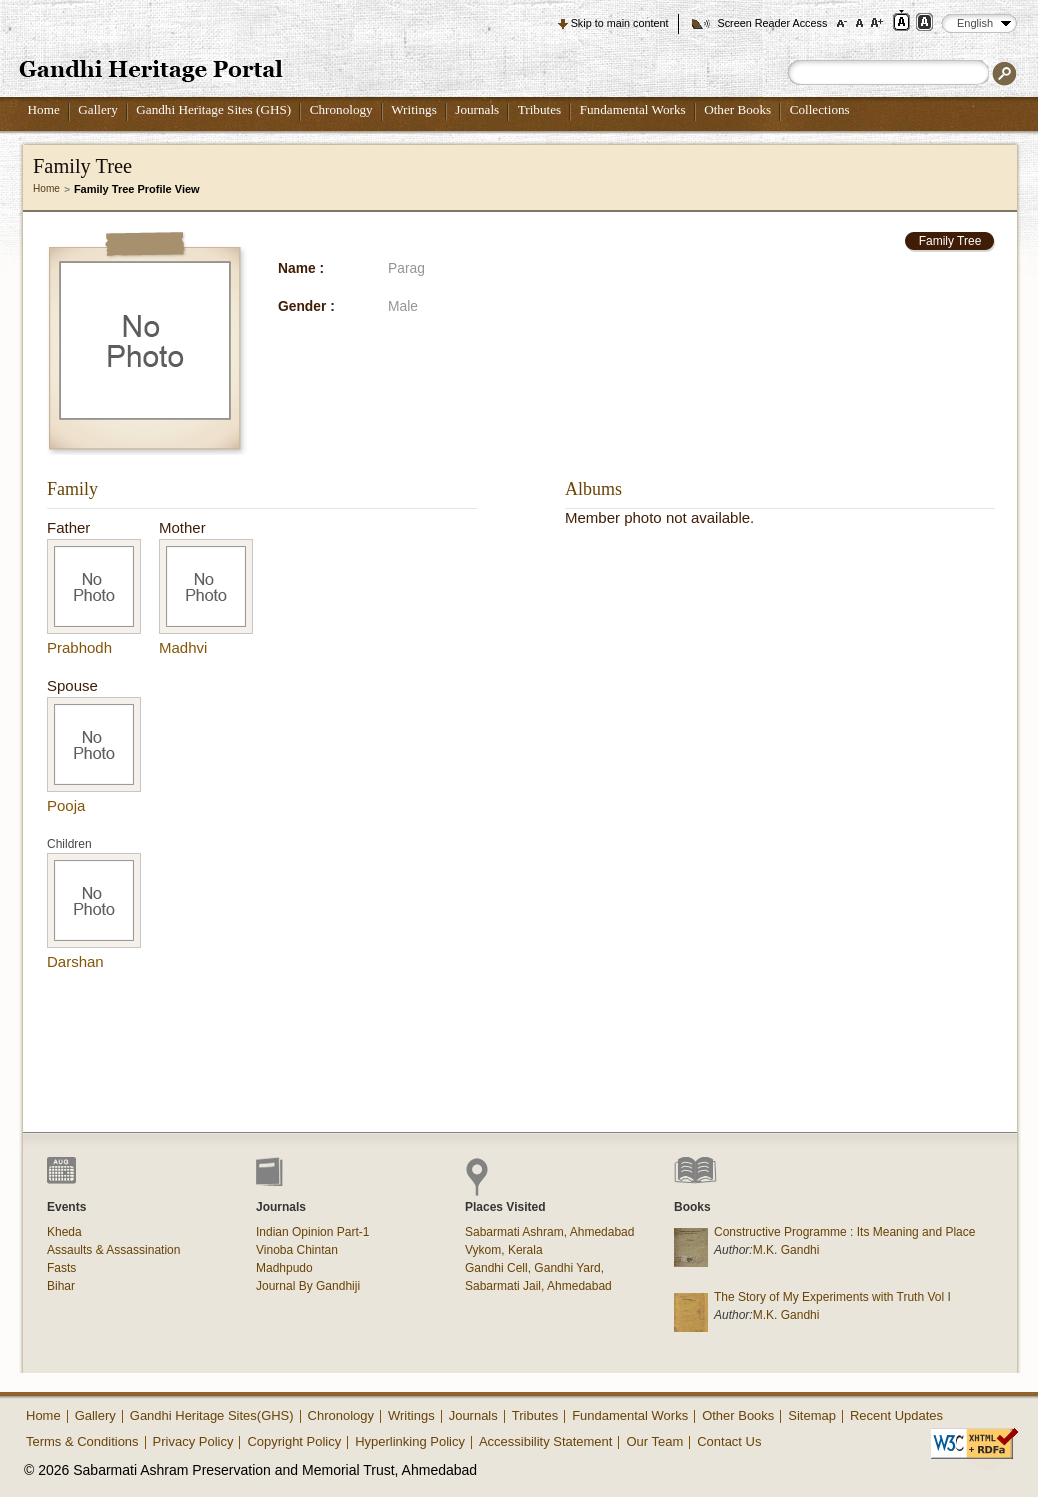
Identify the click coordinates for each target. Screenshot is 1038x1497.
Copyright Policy (294, 1441)
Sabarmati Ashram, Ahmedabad (549, 1232)
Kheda (64, 1232)
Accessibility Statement (546, 1441)
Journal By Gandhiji (308, 1286)
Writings (414, 109)
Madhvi (183, 647)
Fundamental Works (633, 109)
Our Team (654, 1441)
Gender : (306, 306)
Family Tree (950, 241)
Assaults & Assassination (113, 1250)
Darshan (75, 961)
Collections (820, 109)
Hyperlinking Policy (410, 1441)
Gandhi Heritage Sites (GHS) (213, 109)
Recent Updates (896, 1415)
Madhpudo (284, 1268)
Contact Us (729, 1441)
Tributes (539, 109)
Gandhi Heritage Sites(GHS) (212, 1415)
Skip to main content (620, 23)
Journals (477, 109)
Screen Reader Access (772, 23)
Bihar (61, 1286)
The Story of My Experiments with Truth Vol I (832, 1297)
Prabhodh (79, 647)
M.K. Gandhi (786, 1250)
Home (44, 109)
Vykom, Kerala (504, 1250)
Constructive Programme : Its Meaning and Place (844, 1232)
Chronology (341, 109)
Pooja (66, 805)
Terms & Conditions (82, 1441)
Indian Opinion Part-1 (312, 1232)
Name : (301, 268)
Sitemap (812, 1415)
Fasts (61, 1268)
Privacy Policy (193, 1441)
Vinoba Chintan (297, 1250)
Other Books (737, 109)
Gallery (98, 109)
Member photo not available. (659, 517)
